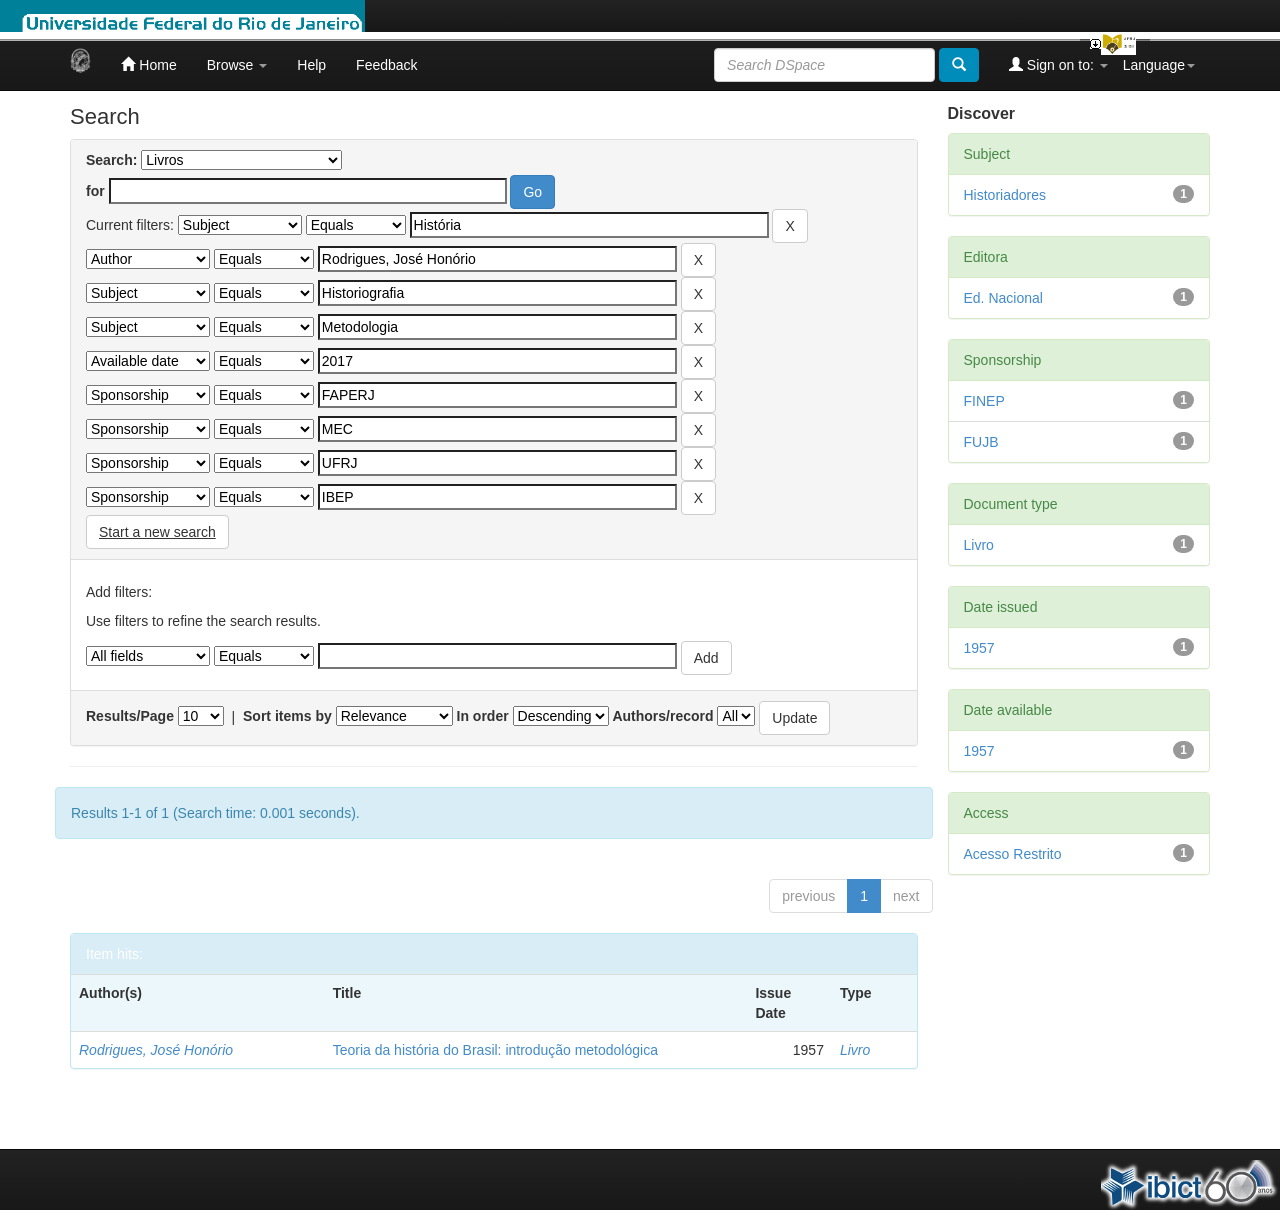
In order (483, 716)
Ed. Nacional (1003, 298)
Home (148, 64)
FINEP (984, 401)
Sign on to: (1058, 64)
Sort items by (287, 716)
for (95, 191)
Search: (111, 160)
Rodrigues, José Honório (156, 1050)
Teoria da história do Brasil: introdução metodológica (495, 1050)
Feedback (386, 65)
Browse (237, 65)
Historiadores (1005, 195)
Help (311, 65)
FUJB (981, 442)
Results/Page (130, 716)
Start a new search (157, 532)
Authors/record (662, 716)
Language (1159, 65)
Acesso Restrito (1013, 854)
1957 (979, 648)
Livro (855, 1050)
